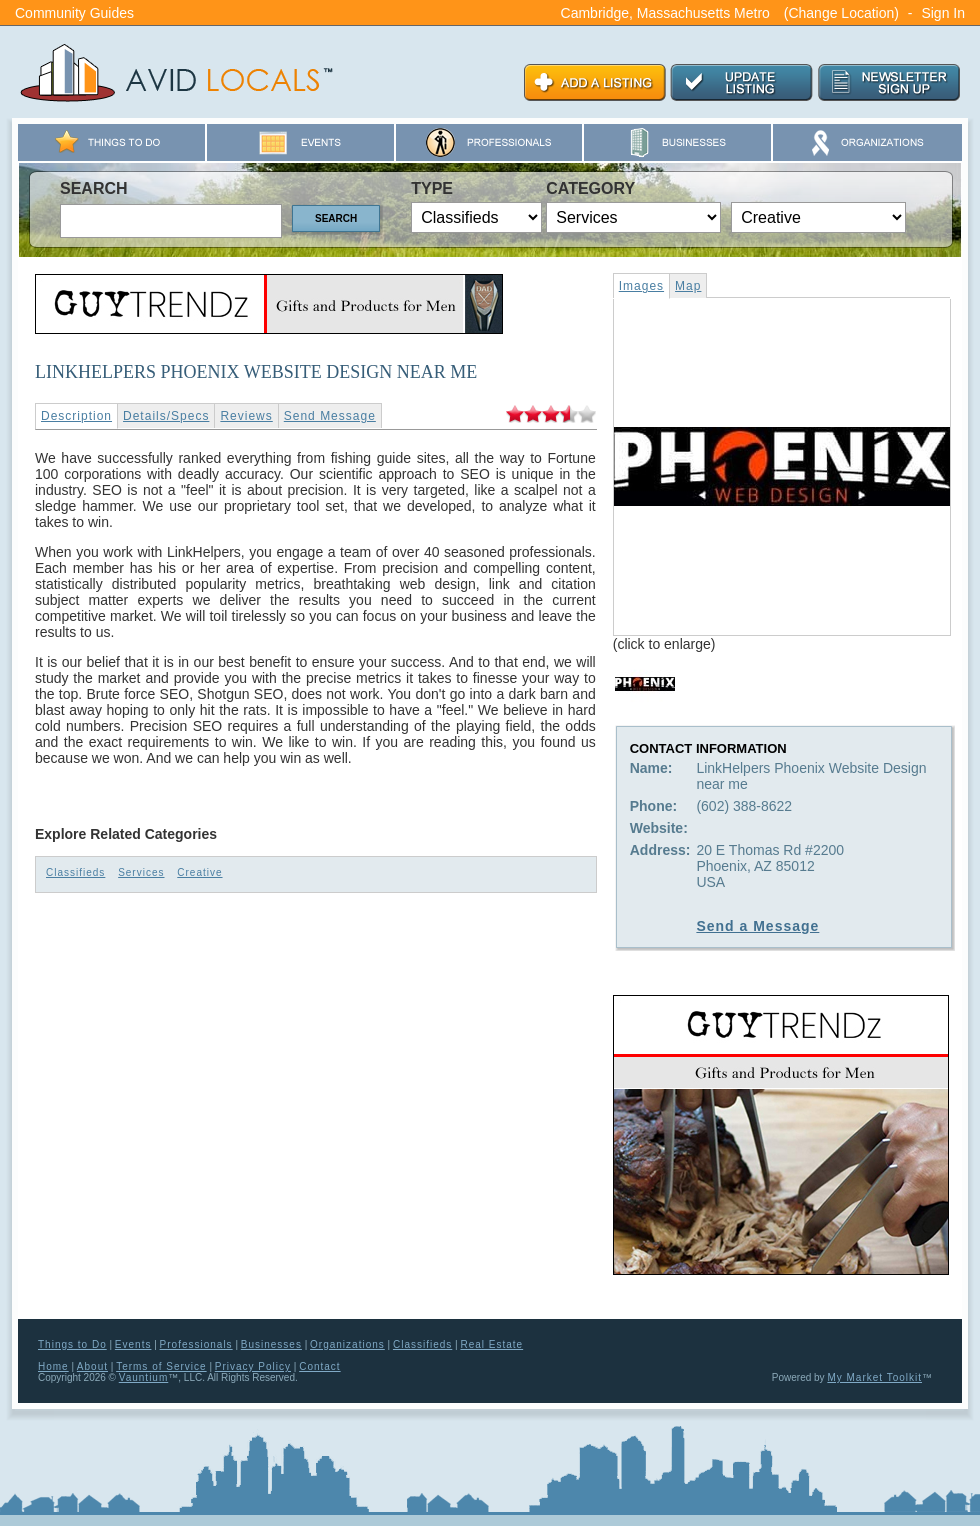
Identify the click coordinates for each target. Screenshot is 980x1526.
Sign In (943, 13)
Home (53, 1366)
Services (141, 872)
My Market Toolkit (874, 1377)
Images (641, 286)
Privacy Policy (253, 1366)
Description (76, 416)
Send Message (330, 416)
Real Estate (491, 1344)
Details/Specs (166, 416)
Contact (319, 1366)
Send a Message (757, 926)
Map (688, 286)
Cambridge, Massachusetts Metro (665, 13)
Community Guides (74, 13)
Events (133, 1344)
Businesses (271, 1344)
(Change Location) (841, 13)
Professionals (196, 1344)
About (92, 1366)
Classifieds (75, 872)
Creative (199, 872)
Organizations (347, 1344)
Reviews (246, 416)
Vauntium (144, 1377)
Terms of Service (161, 1366)
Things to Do (72, 1344)
